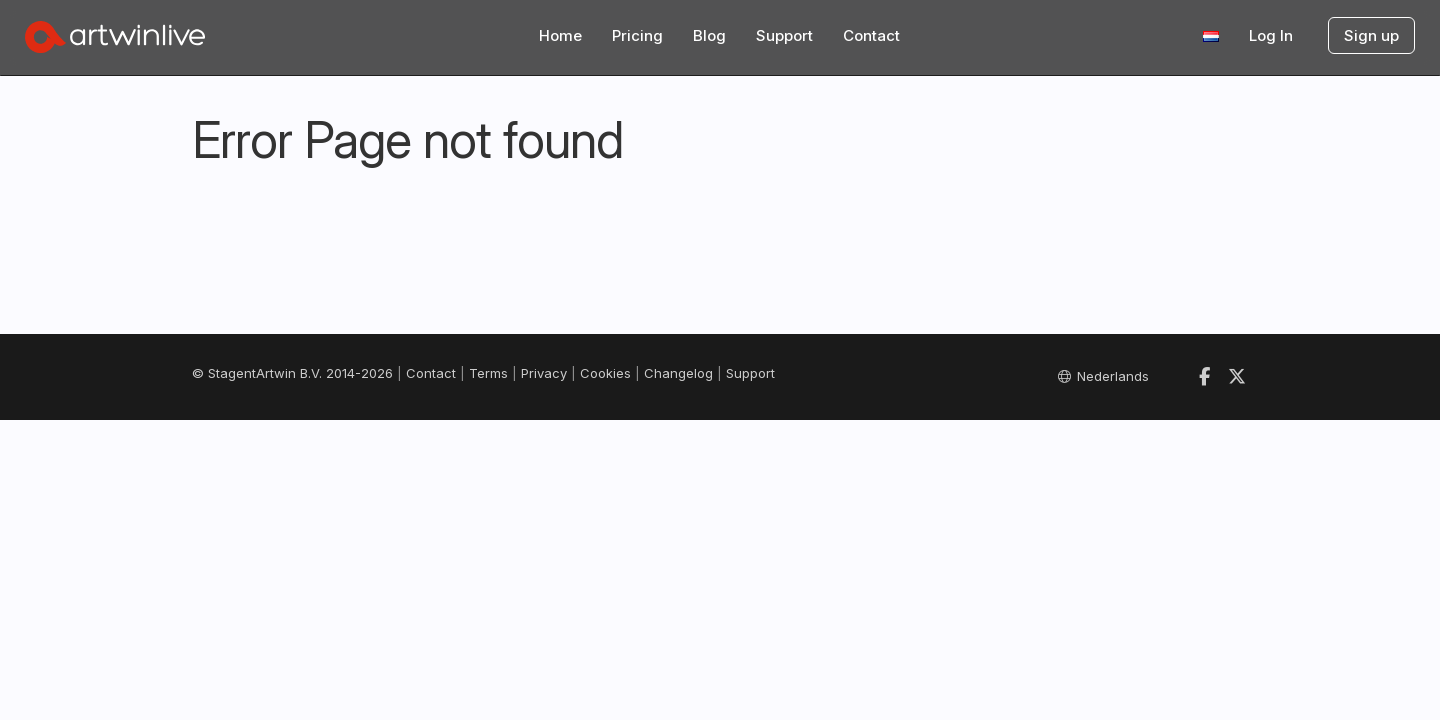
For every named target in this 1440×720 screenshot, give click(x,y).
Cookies (605, 373)
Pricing (637, 35)
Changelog (678, 373)
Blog (709, 35)
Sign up (1371, 35)
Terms (488, 373)
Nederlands (1103, 376)
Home (560, 35)
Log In (1271, 35)
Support (784, 35)
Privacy (544, 373)
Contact (871, 35)
